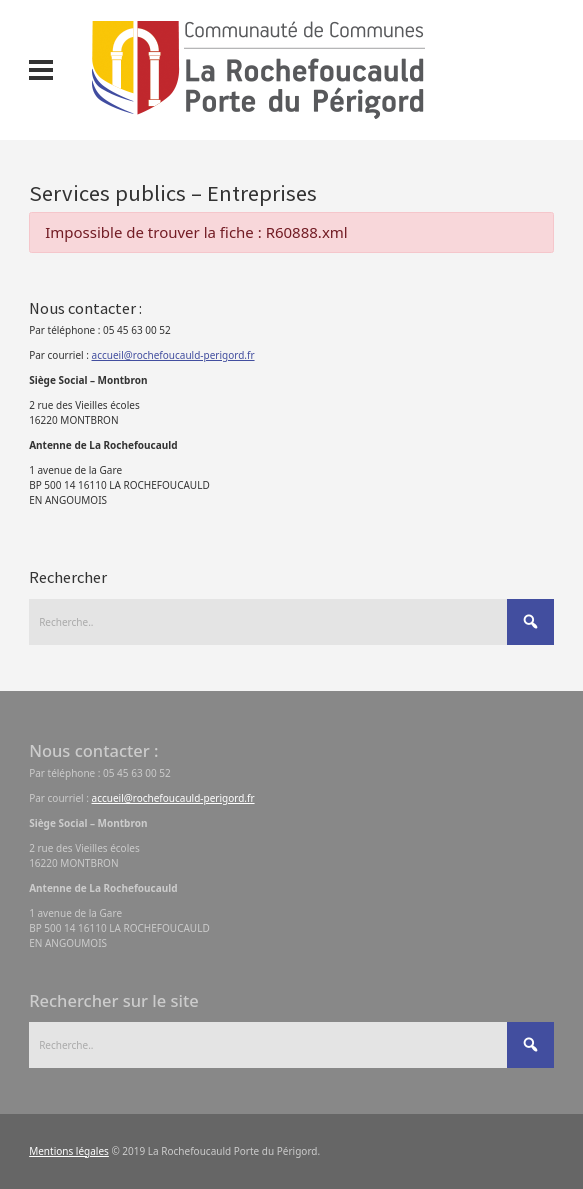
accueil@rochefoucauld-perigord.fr (173, 355)
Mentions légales (69, 1151)
